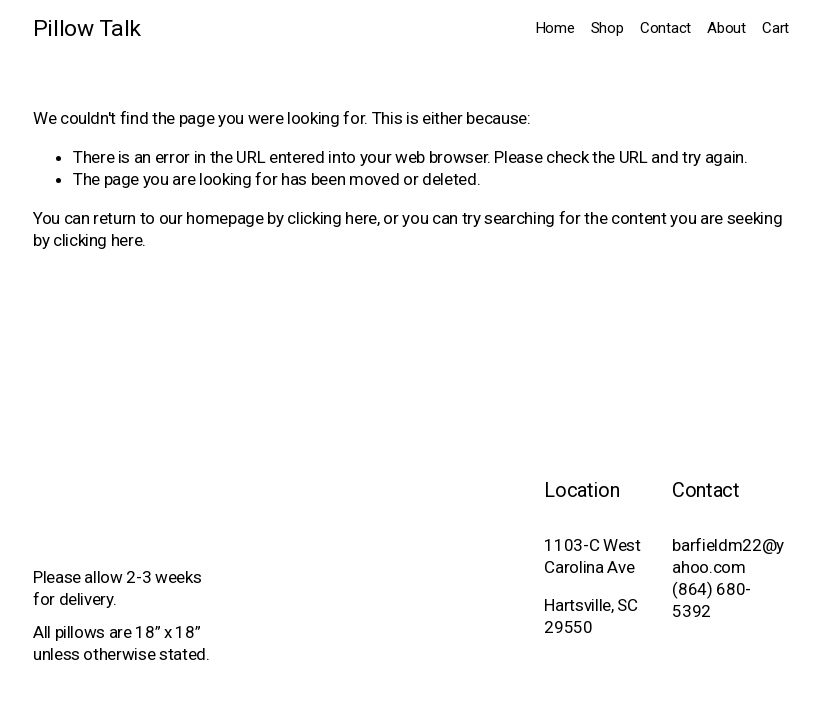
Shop (607, 28)
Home (555, 28)
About (726, 28)
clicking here (332, 218)
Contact (665, 28)
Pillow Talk (87, 28)
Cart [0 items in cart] (775, 28)
